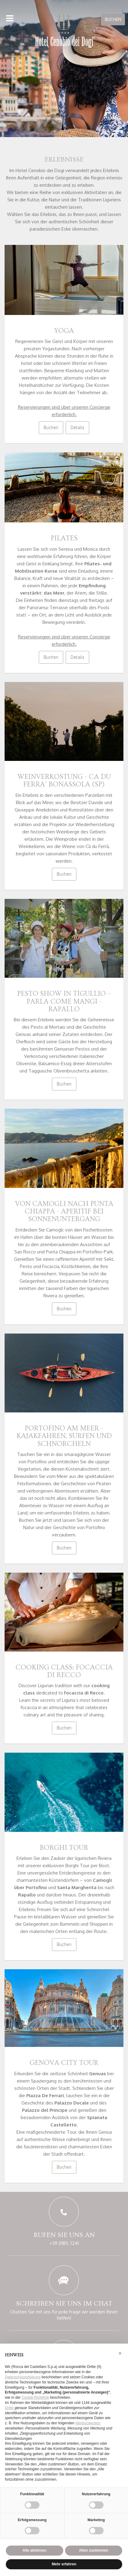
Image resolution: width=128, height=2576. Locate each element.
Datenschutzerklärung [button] (23, 2377)
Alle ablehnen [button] (34, 2550)
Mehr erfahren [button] (64, 2564)
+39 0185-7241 (64, 2243)
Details (77, 427)
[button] (120, 2353)
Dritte (9, 2408)
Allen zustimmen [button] (93, 2550)
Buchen (51, 427)
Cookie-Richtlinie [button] (35, 2397)
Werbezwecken (88, 2423)
